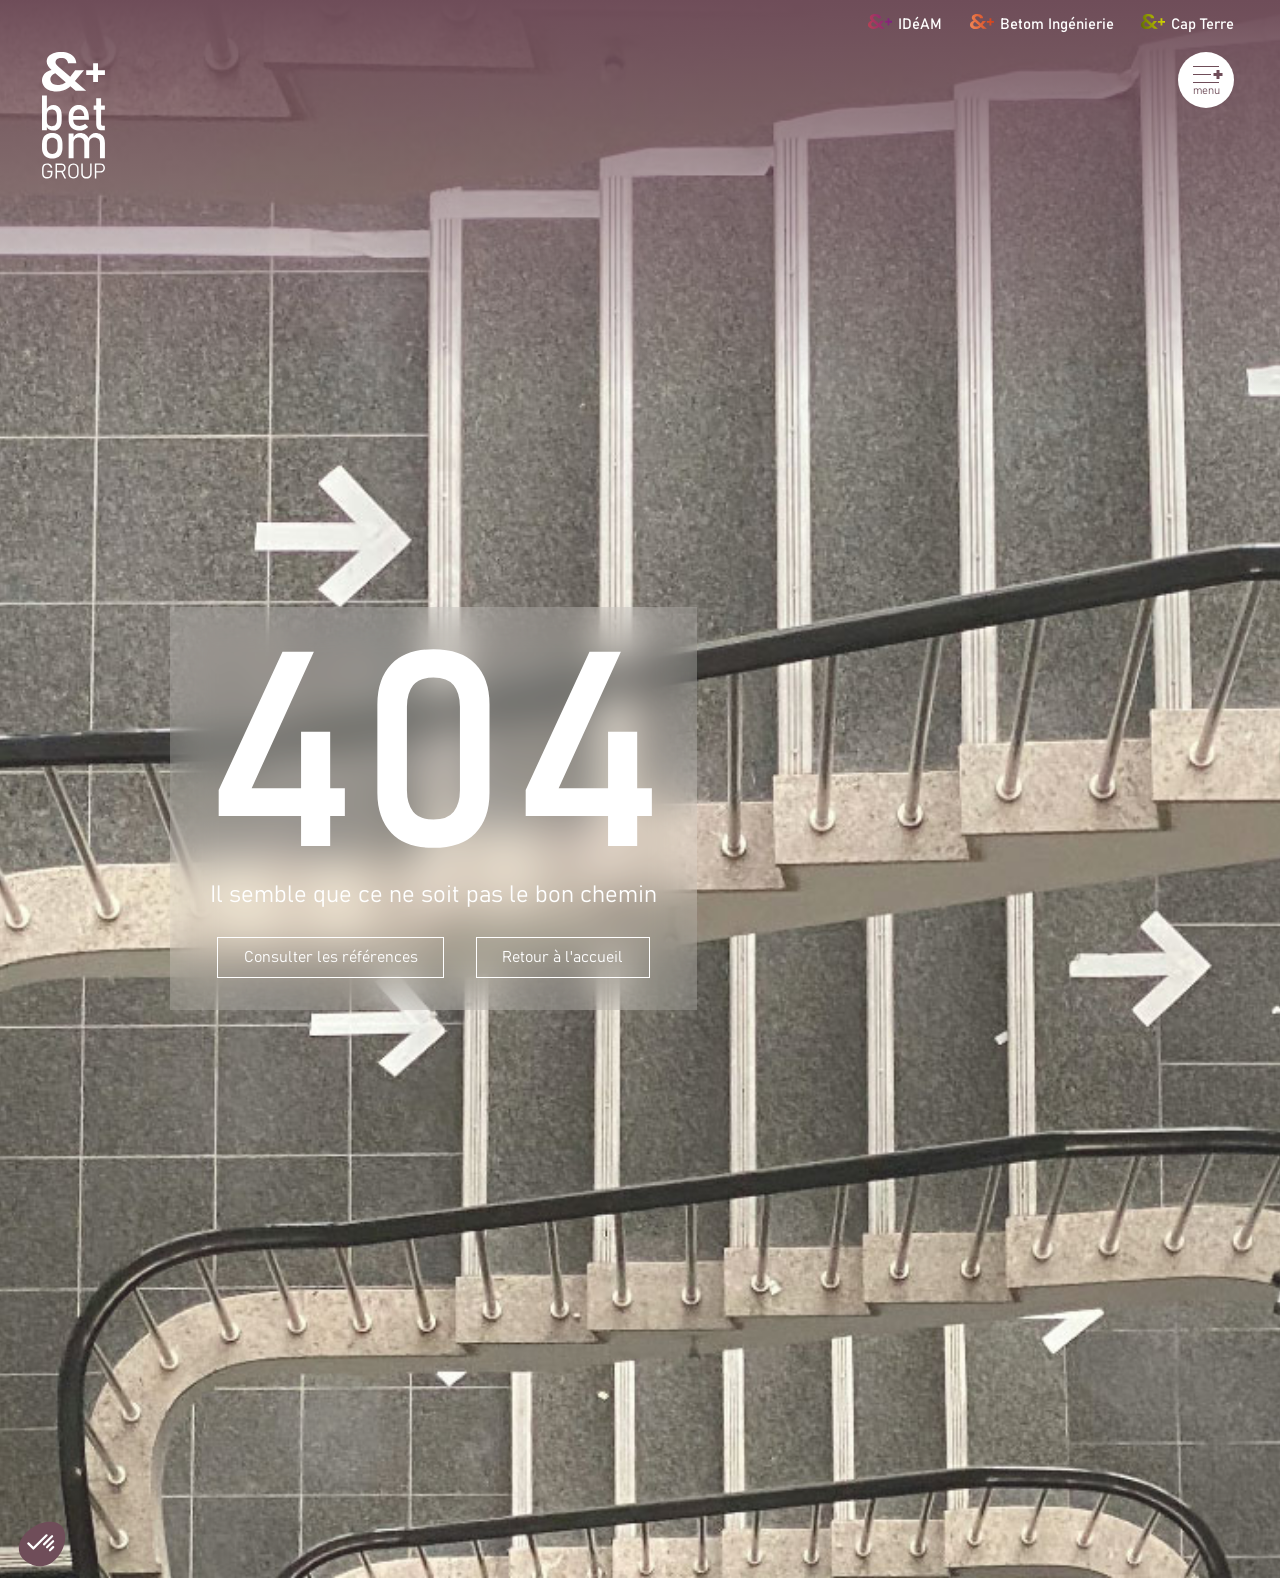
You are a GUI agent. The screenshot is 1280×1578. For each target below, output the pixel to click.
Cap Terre (1187, 21)
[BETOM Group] (73, 115)
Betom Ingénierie (1042, 21)
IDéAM (905, 21)
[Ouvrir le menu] (1206, 80)
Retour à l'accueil (562, 957)
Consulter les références (331, 957)
